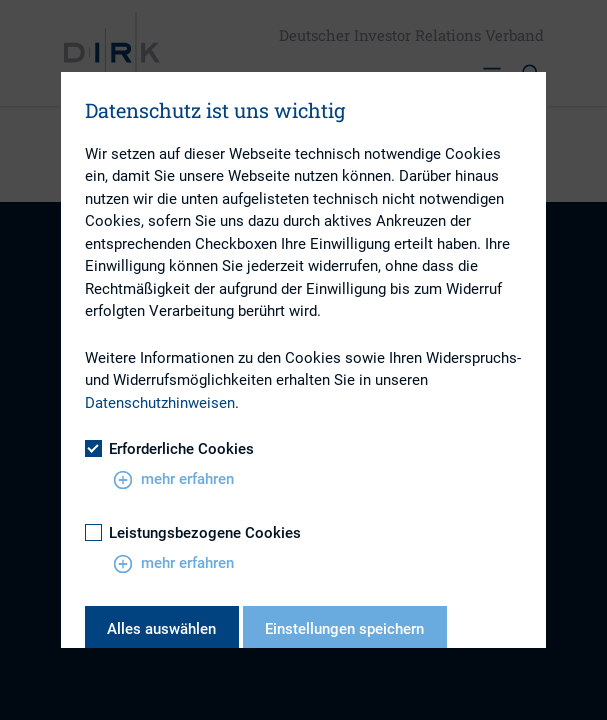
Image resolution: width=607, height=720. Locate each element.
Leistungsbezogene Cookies (193, 533)
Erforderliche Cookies (169, 449)
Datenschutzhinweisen (160, 403)
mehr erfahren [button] (173, 480)
